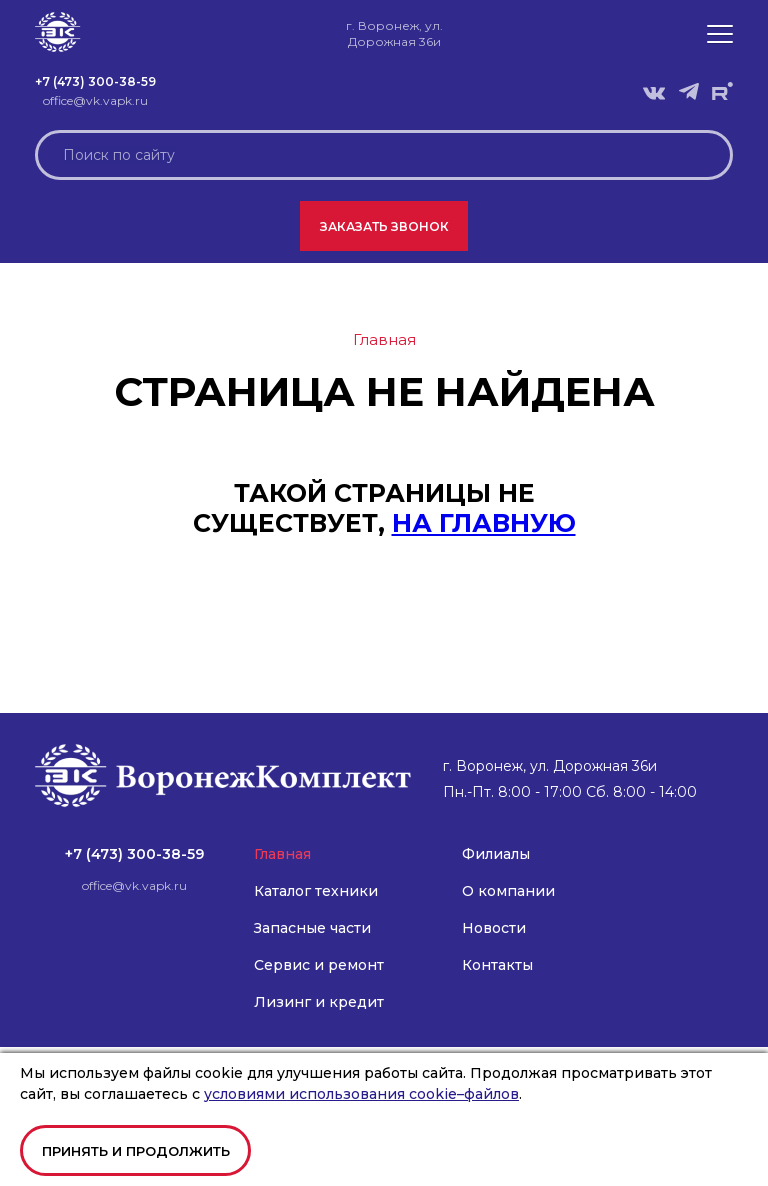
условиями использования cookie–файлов (361, 1094)
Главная (282, 854)
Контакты (497, 965)
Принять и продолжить (136, 1151)
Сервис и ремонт (319, 965)
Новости (494, 928)
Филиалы (496, 854)
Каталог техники (316, 891)
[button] (720, 34)
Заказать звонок (384, 226)
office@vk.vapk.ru (95, 100)
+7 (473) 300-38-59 (95, 81)
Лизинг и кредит (319, 1002)
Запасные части (312, 928)
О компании (508, 891)
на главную (484, 523)
